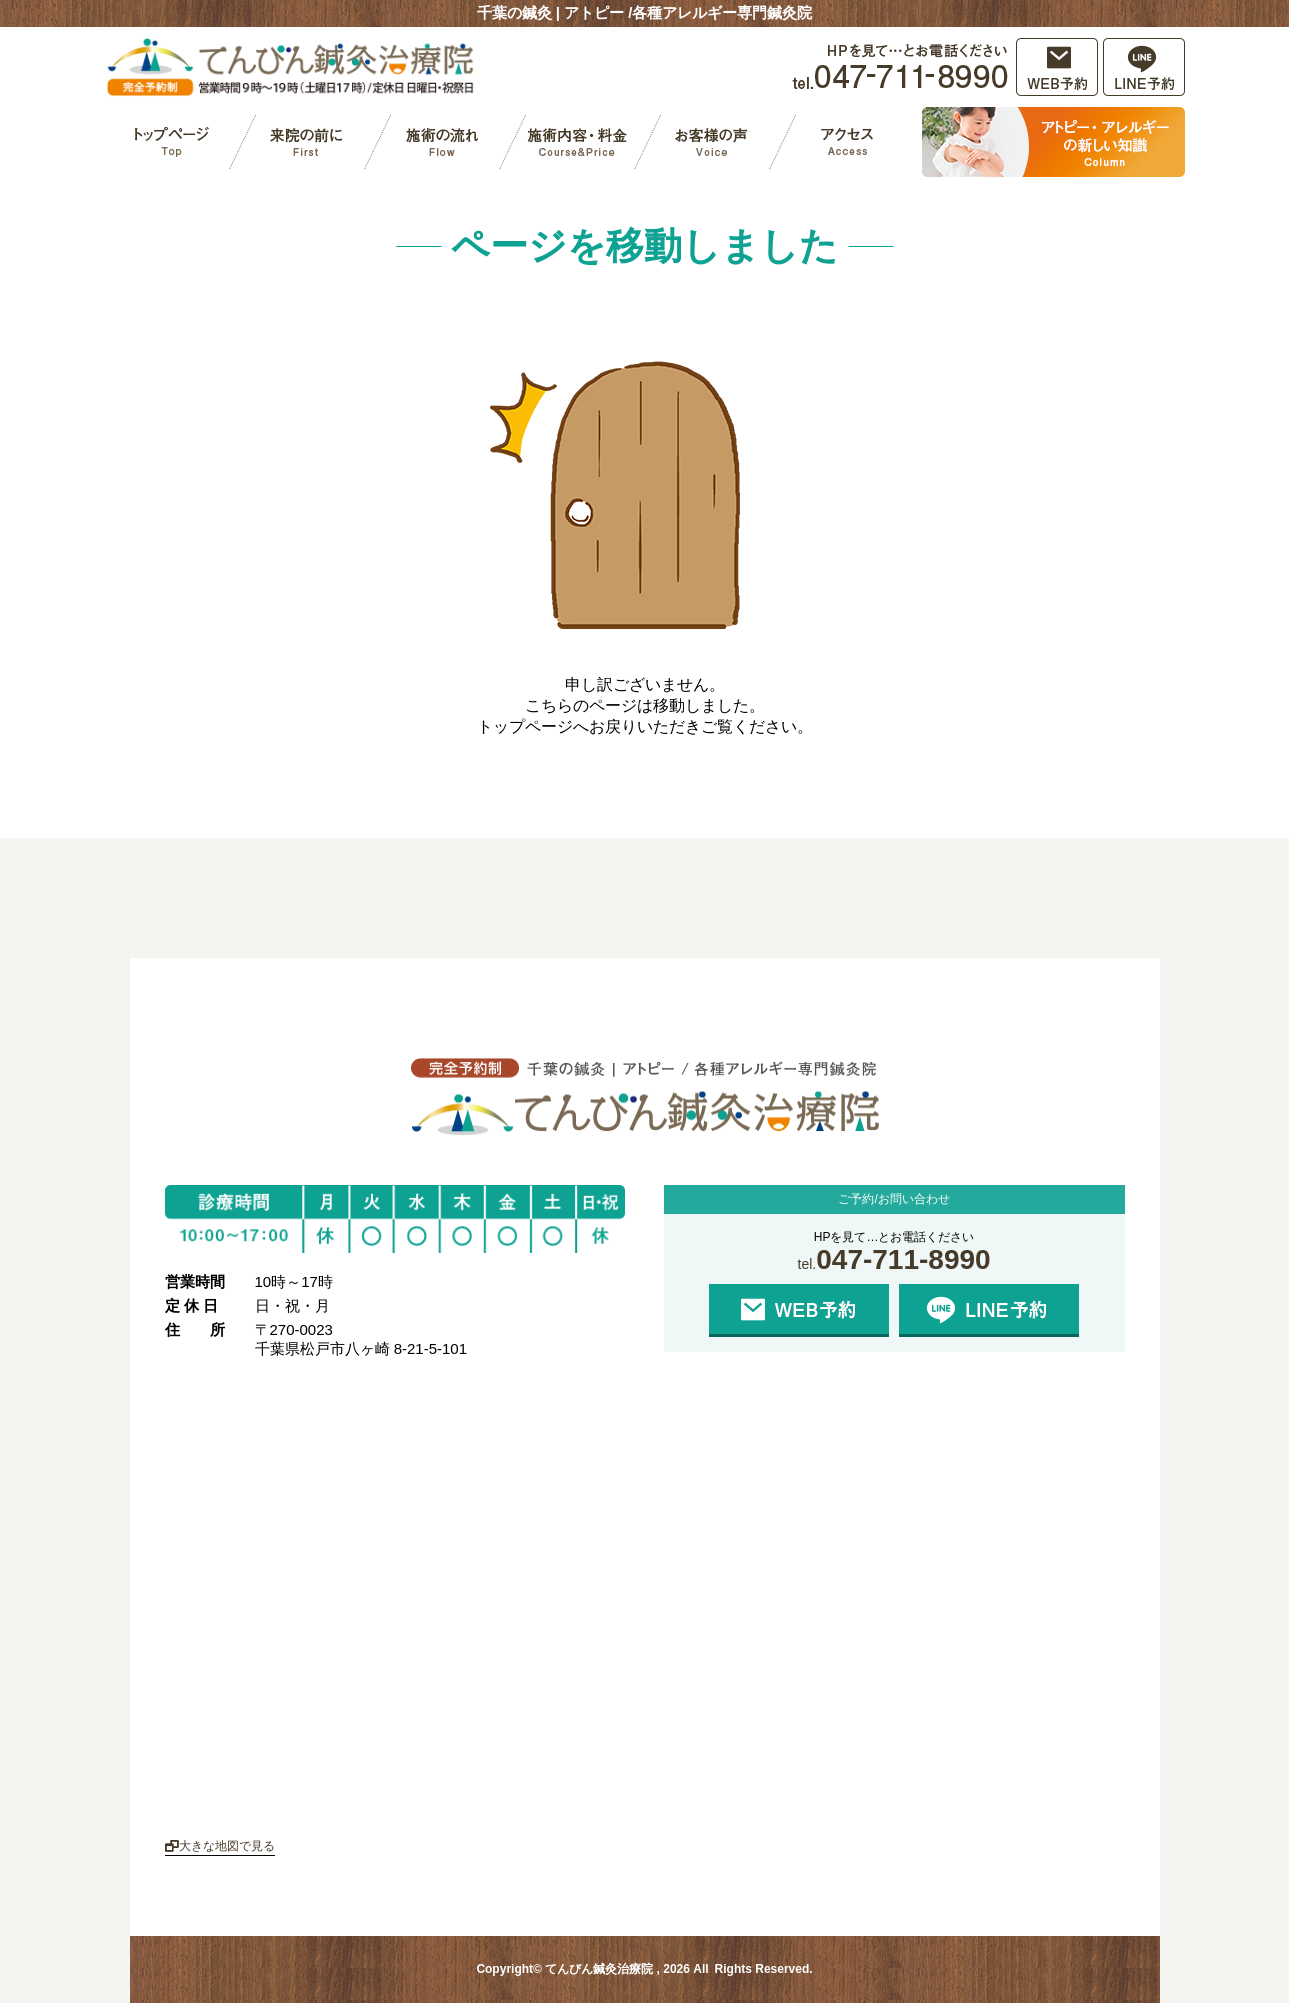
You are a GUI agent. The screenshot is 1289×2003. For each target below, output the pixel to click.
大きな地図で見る (220, 1846)
